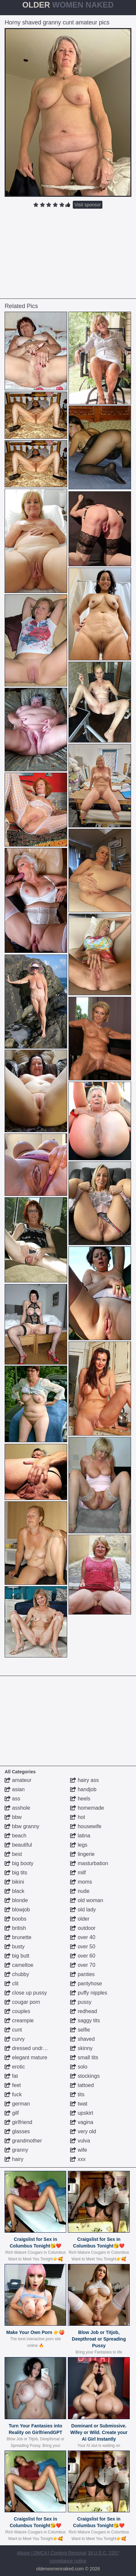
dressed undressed (31, 2048)
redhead (83, 2011)
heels (80, 1798)
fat (11, 2076)
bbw (13, 1817)
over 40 (82, 1937)
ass (12, 1798)
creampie (19, 2020)
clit (11, 1983)
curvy (15, 2039)
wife (78, 2150)
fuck (13, 2094)
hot (77, 1817)
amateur (18, 1780)
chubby (17, 1974)
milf (78, 1872)
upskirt (81, 2113)
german (17, 2103)
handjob (83, 1789)
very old (83, 2131)
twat (78, 2103)
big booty (19, 1863)
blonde (16, 1900)
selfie (80, 2030)
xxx (77, 2159)
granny (16, 2150)
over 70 (82, 1965)
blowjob (17, 1909)
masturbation (89, 1863)
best (13, 1854)
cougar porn (22, 2002)
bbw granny (22, 1826)
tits (77, 2094)
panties (82, 1974)
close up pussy (26, 1993)
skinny (81, 2048)
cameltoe (19, 1965)
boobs (15, 1919)
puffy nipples (88, 1993)
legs (78, 1845)
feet (13, 2085)
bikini (14, 1882)
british (15, 1928)
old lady (83, 1909)
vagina (81, 2122)
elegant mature (26, 2057)
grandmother (23, 2140)
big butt (17, 1956)
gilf (12, 2113)
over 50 (82, 1946)
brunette (18, 1937)
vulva (80, 2140)
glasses (17, 2131)
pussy (80, 2002)
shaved (82, 2039)
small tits (84, 2057)
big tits (16, 1872)
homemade (87, 1808)
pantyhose (86, 1983)
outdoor (82, 1928)
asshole (17, 1808)
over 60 (82, 1956)
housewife (85, 1826)
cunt (13, 2030)
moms (81, 1882)
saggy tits (85, 2020)
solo (78, 2067)
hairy (14, 2159)
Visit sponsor (87, 204)
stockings (84, 2076)
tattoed (82, 2085)
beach (15, 1835)
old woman (86, 1900)
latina (80, 1835)
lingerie (82, 1854)
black (14, 1891)
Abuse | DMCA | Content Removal (51, 2553)
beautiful (18, 1845)
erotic (15, 2067)
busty (15, 1946)
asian (15, 1789)
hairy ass (84, 1780)
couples (17, 2011)
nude (79, 1891)
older (79, 1919)
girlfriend (18, 2122)
